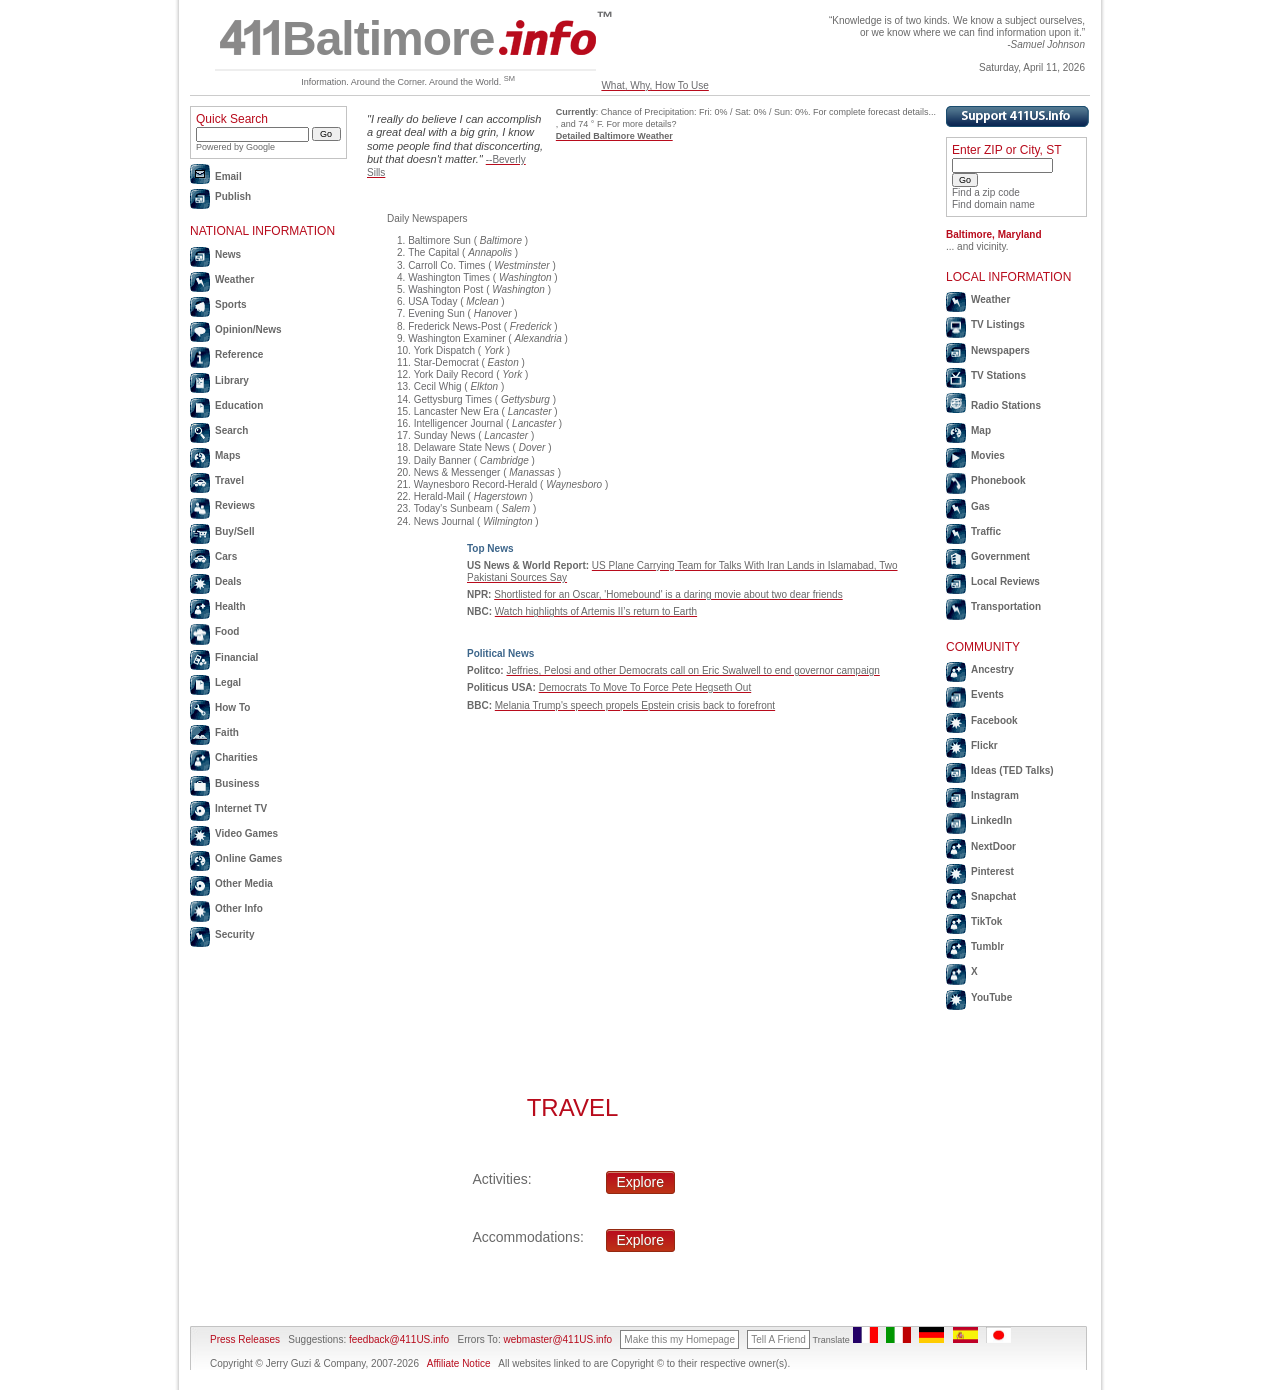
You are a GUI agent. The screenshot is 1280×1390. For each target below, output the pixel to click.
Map (981, 430)
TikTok (986, 921)
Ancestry (992, 669)
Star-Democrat (446, 362)
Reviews (235, 505)
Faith (227, 732)
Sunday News (445, 435)
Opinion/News (248, 329)
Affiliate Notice (459, 1363)
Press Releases (245, 1339)
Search (231, 430)
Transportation (1006, 606)
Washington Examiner (456, 338)
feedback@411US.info (397, 1339)
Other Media (244, 883)
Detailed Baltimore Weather (614, 136)
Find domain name (993, 204)
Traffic (986, 531)
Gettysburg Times (453, 399)
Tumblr (987, 946)
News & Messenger (457, 472)
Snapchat (993, 896)
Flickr (984, 745)
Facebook (994, 720)
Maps (228, 455)
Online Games (248, 858)
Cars (226, 556)
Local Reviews (1005, 581)
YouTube (991, 997)
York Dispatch (444, 350)
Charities (236, 757)
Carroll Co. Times (446, 265)
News (228, 254)
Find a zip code (986, 192)
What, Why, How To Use (654, 85)
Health (230, 606)
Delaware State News (462, 447)
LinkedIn (991, 820)
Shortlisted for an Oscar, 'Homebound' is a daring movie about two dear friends (668, 594)
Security (234, 934)
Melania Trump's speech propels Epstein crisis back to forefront (635, 705)
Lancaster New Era (456, 411)
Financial (236, 657)
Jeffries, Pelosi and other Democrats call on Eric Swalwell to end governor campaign (692, 670)
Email (228, 176)
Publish (233, 196)
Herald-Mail (439, 496)
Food (227, 631)
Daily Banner (442, 460)
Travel (229, 480)
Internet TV (241, 808)
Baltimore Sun (439, 240)
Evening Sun (436, 313)
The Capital (433, 252)
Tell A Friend (778, 1339)
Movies (988, 455)
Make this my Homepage (679, 1339)
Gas (980, 506)
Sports (231, 304)
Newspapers (1000, 350)
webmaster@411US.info (557, 1339)
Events (987, 694)
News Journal (444, 521)
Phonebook (998, 480)
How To (232, 707)
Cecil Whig (438, 386)
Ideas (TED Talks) (1012, 770)
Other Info (239, 908)
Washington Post (445, 289)
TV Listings (998, 324)
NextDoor (993, 846)
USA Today (432, 301)
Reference (239, 354)
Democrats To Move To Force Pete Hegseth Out (645, 687)
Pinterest (992, 871)
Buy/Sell (234, 531)
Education (239, 405)
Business (237, 783)
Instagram (995, 795)
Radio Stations (1006, 405)
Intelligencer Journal (459, 423)
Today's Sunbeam (453, 508)
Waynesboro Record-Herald (476, 484)
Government (1000, 556)
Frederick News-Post (454, 326)
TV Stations (998, 375)
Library (232, 380)
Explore (640, 1182)
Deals (228, 581)
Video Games (246, 833)
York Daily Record (454, 374)
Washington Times (449, 277)
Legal (228, 682)
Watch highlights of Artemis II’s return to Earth (596, 611)
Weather (234, 279)
